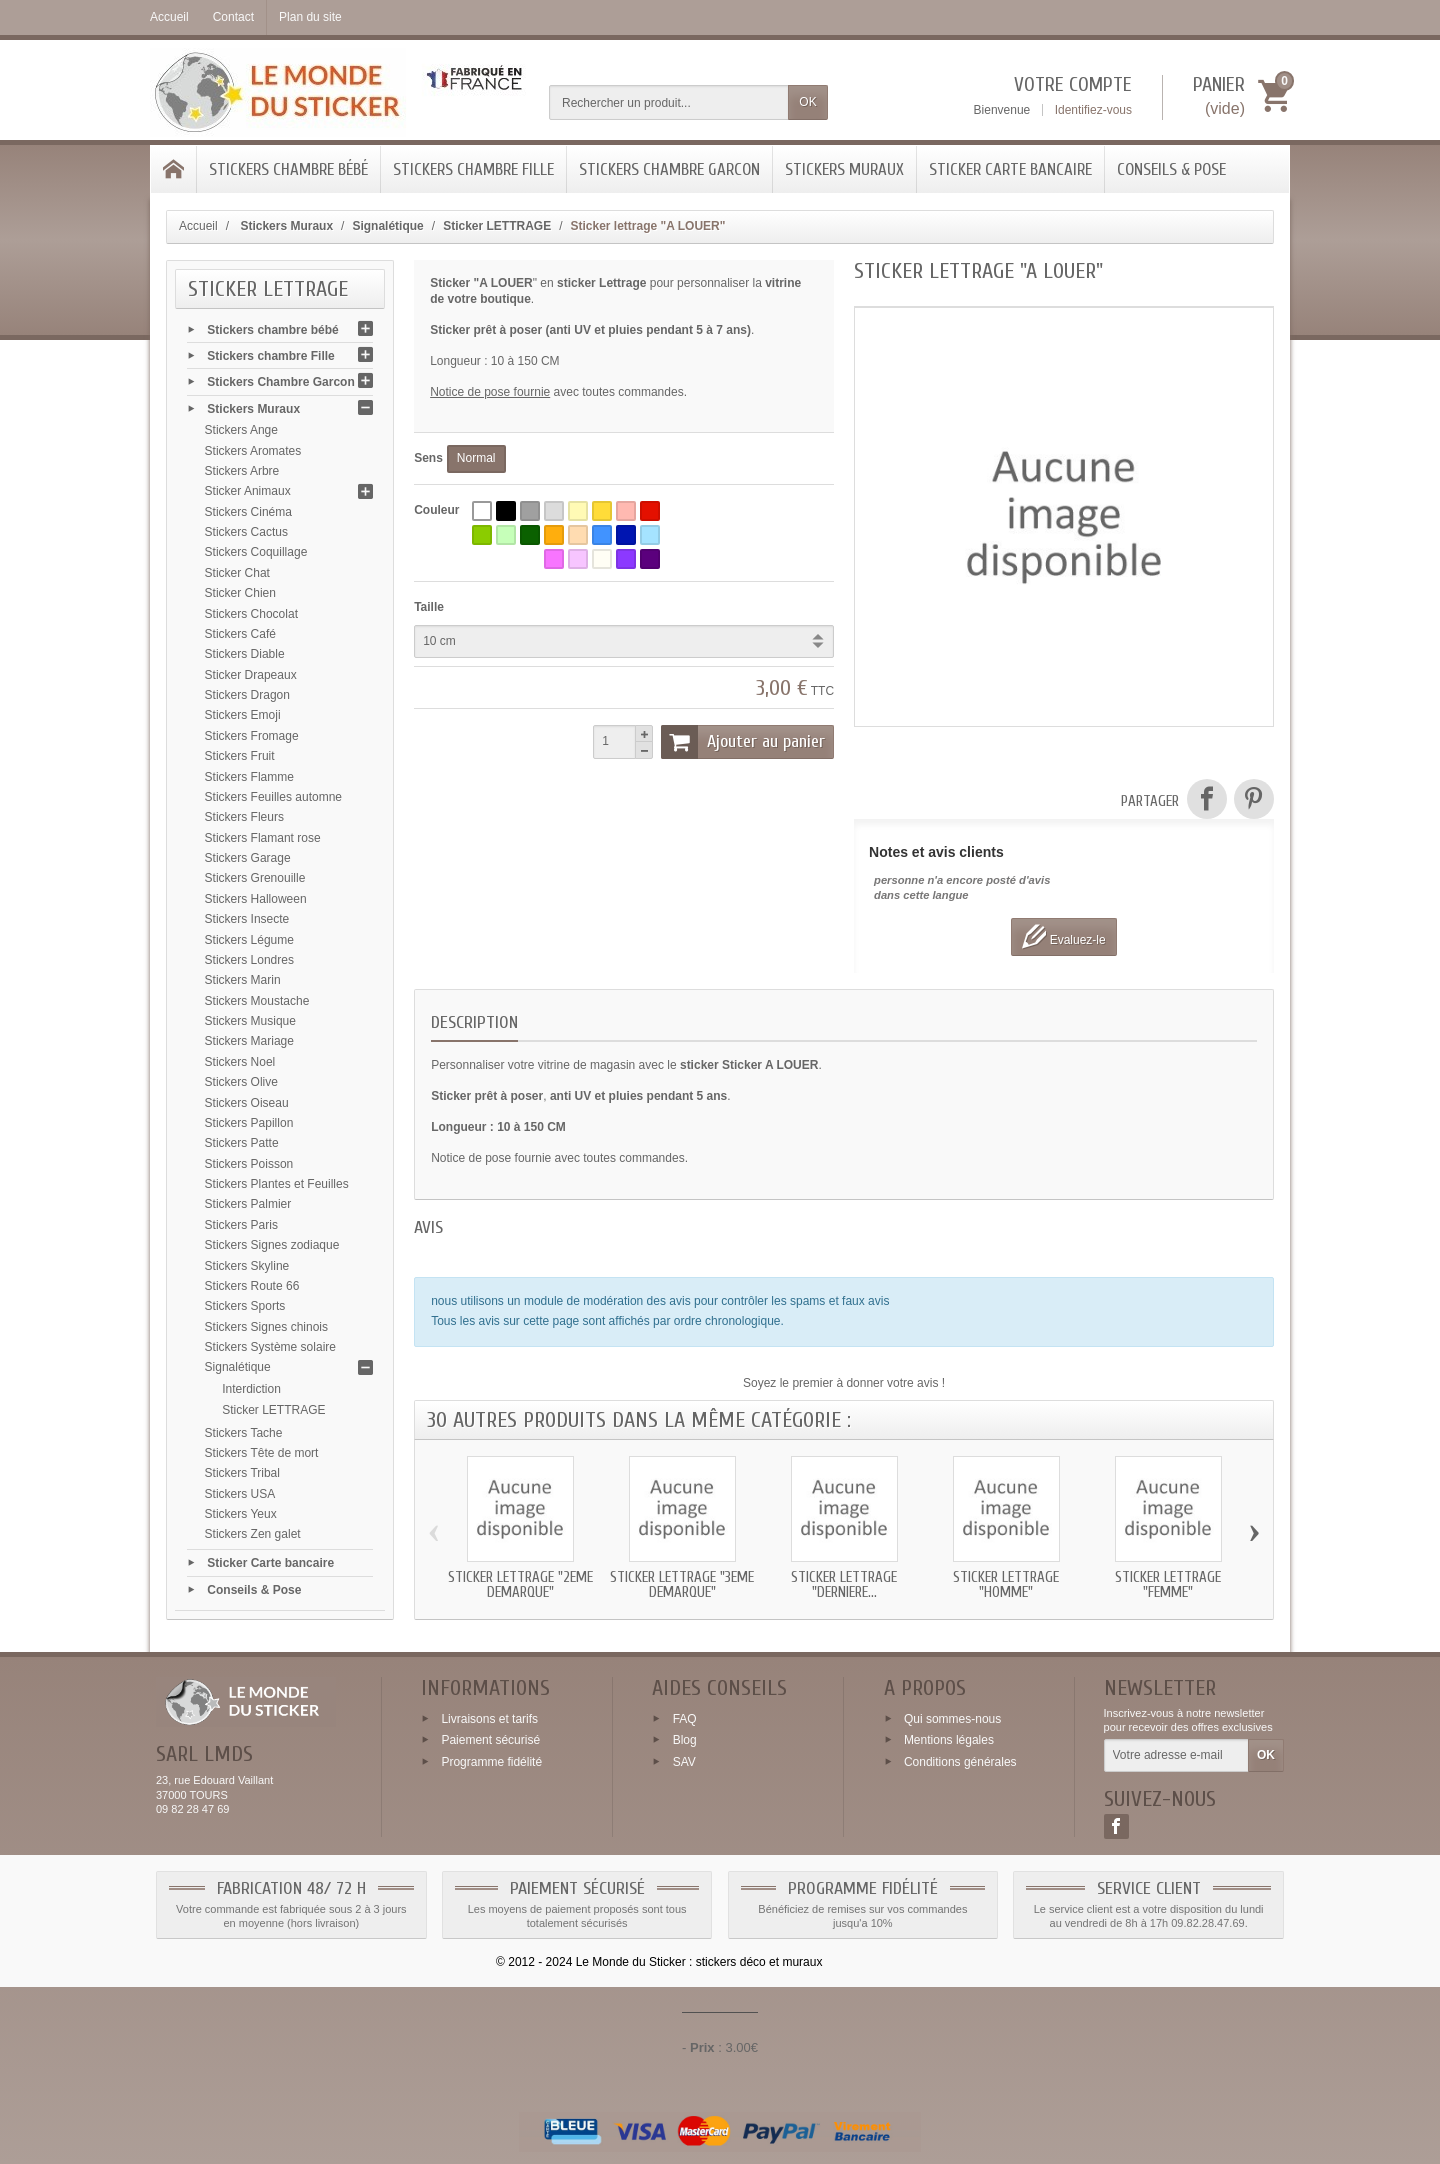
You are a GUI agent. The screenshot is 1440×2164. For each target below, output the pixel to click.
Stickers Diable (245, 654)
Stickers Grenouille (255, 878)
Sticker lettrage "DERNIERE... (844, 1585)
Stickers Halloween (256, 899)
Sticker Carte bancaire (1010, 169)
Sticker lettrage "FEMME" (1168, 1585)
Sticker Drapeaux (251, 675)
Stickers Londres (249, 960)
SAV (684, 1762)
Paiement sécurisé (490, 1740)
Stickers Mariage (249, 1041)
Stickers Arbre (242, 471)
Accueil (198, 226)
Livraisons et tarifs (489, 1718)
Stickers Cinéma (248, 512)
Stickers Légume (249, 940)
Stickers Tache (244, 1433)
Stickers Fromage (252, 736)
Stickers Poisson (249, 1164)
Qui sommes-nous (952, 1718)
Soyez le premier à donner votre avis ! (844, 1383)
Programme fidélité (491, 1762)
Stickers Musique (250, 1021)
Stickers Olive (241, 1082)
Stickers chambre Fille (473, 169)
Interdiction (251, 1389)
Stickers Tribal (242, 1473)
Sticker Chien (240, 593)
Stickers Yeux (241, 1514)
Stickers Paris (241, 1225)
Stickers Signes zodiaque (272, 1245)
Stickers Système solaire (270, 1347)
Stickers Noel (240, 1062)
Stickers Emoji (243, 715)
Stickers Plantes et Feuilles (277, 1184)
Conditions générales (960, 1762)
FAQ (685, 1718)
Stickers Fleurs (244, 817)
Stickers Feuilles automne (273, 797)
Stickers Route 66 (252, 1286)
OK (807, 102)
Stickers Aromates (253, 451)
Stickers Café (240, 634)
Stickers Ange (241, 430)
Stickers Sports (245, 1306)
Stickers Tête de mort (262, 1453)
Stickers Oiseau (247, 1103)
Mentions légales (949, 1740)
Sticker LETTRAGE (273, 1410)
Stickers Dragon (247, 695)
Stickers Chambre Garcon (669, 169)
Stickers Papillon (249, 1123)
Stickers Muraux (844, 169)
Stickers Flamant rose (263, 838)
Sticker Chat (237, 573)
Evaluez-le (1063, 936)
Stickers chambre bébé (288, 169)
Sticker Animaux (248, 491)
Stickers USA (240, 1494)
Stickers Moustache (257, 1001)
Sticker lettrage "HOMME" (1006, 1585)
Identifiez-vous (1093, 110)
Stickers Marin (243, 980)
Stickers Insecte (247, 919)
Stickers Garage (248, 858)
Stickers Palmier (248, 1204)
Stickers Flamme (249, 777)
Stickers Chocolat (251, 614)
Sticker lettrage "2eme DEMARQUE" (520, 1585)
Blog (685, 1740)
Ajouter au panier (743, 742)
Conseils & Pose (1171, 169)
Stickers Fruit (240, 756)
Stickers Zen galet (253, 1534)
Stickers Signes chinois (266, 1327)
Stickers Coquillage (256, 552)
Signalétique (238, 1367)
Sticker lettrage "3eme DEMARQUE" (682, 1585)
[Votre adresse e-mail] (1176, 1756)
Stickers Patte (242, 1143)
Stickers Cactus (246, 532)
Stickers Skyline (247, 1266)
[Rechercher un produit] (669, 102)
